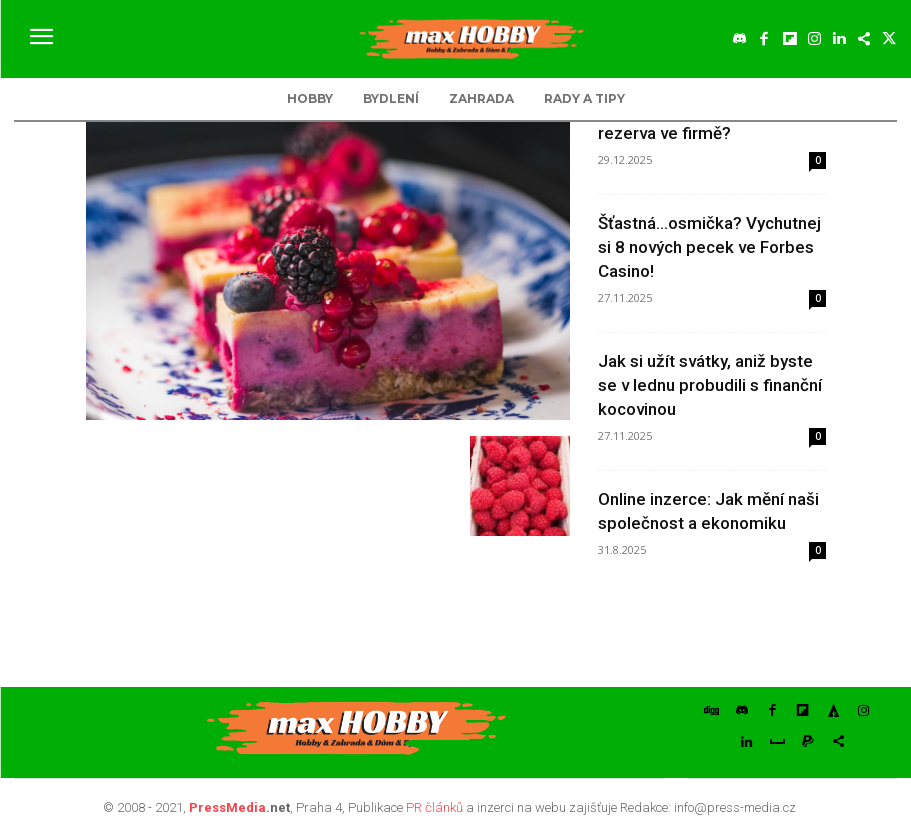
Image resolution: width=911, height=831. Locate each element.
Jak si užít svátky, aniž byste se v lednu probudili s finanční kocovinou (710, 385)
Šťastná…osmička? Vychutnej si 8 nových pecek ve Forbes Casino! (709, 247)
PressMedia (227, 801)
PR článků (434, 801)
